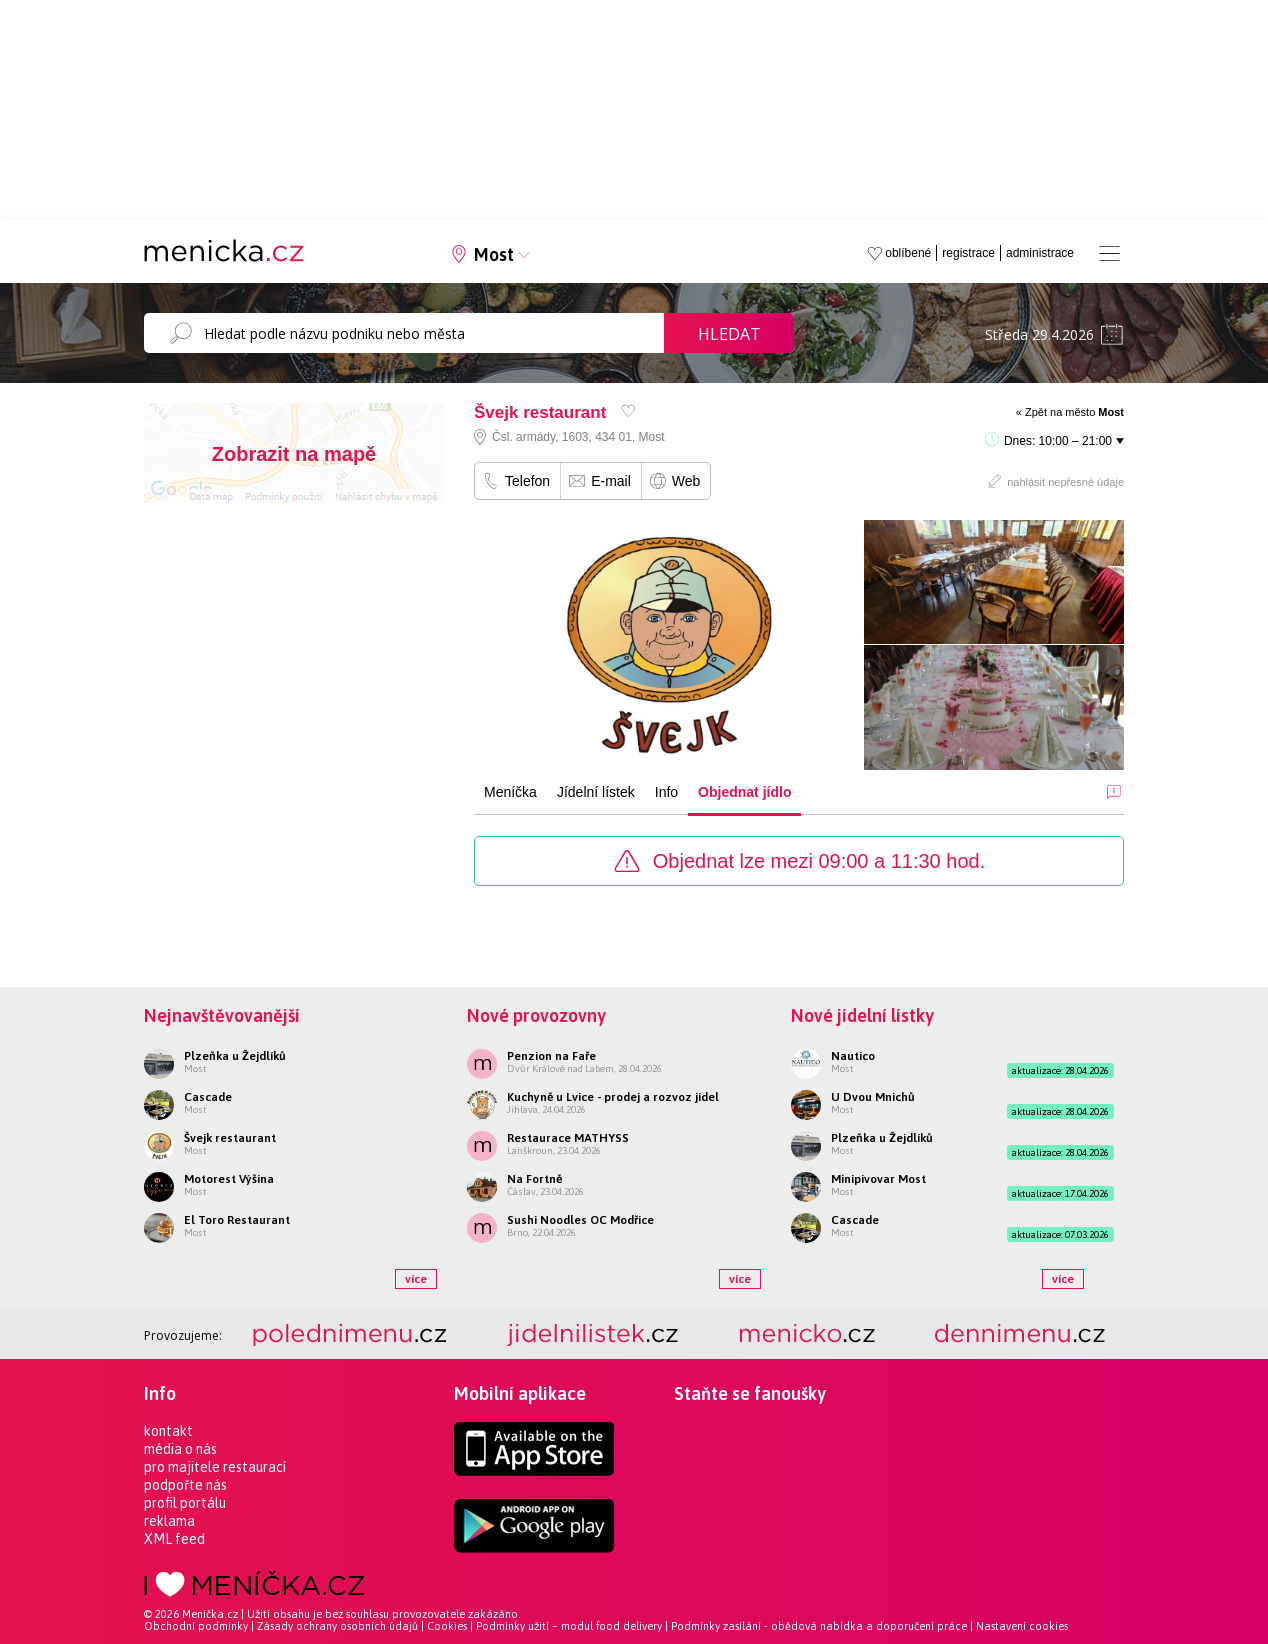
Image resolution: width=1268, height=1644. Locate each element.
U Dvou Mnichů (873, 1097)
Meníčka (510, 792)
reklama (169, 1521)
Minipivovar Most (878, 1179)
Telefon (527, 481)
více (416, 1279)
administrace (1040, 253)
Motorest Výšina (229, 1179)
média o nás (180, 1449)
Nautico (853, 1056)
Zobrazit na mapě (294, 454)
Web (686, 481)
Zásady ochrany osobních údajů (337, 1626)
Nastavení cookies (1022, 1626)
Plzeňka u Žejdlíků (235, 1056)
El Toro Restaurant (237, 1220)
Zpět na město (1074, 412)
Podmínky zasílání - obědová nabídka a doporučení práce (819, 1626)
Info (666, 792)
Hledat (729, 334)
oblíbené (908, 253)
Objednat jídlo (744, 792)
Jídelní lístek (596, 792)
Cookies (447, 1626)
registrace (968, 253)
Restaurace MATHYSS (568, 1138)
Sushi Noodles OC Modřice (580, 1220)
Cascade (208, 1097)
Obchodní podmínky (196, 1626)
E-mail (611, 481)
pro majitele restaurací (215, 1467)
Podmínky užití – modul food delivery (569, 1626)
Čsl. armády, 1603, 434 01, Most (578, 437)
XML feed (174, 1539)
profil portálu (185, 1503)
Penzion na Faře (551, 1056)
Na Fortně (534, 1179)
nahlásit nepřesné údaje (1065, 482)
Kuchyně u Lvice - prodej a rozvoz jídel (613, 1097)
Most (494, 254)
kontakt (168, 1431)
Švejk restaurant (230, 1138)
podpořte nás (185, 1485)
